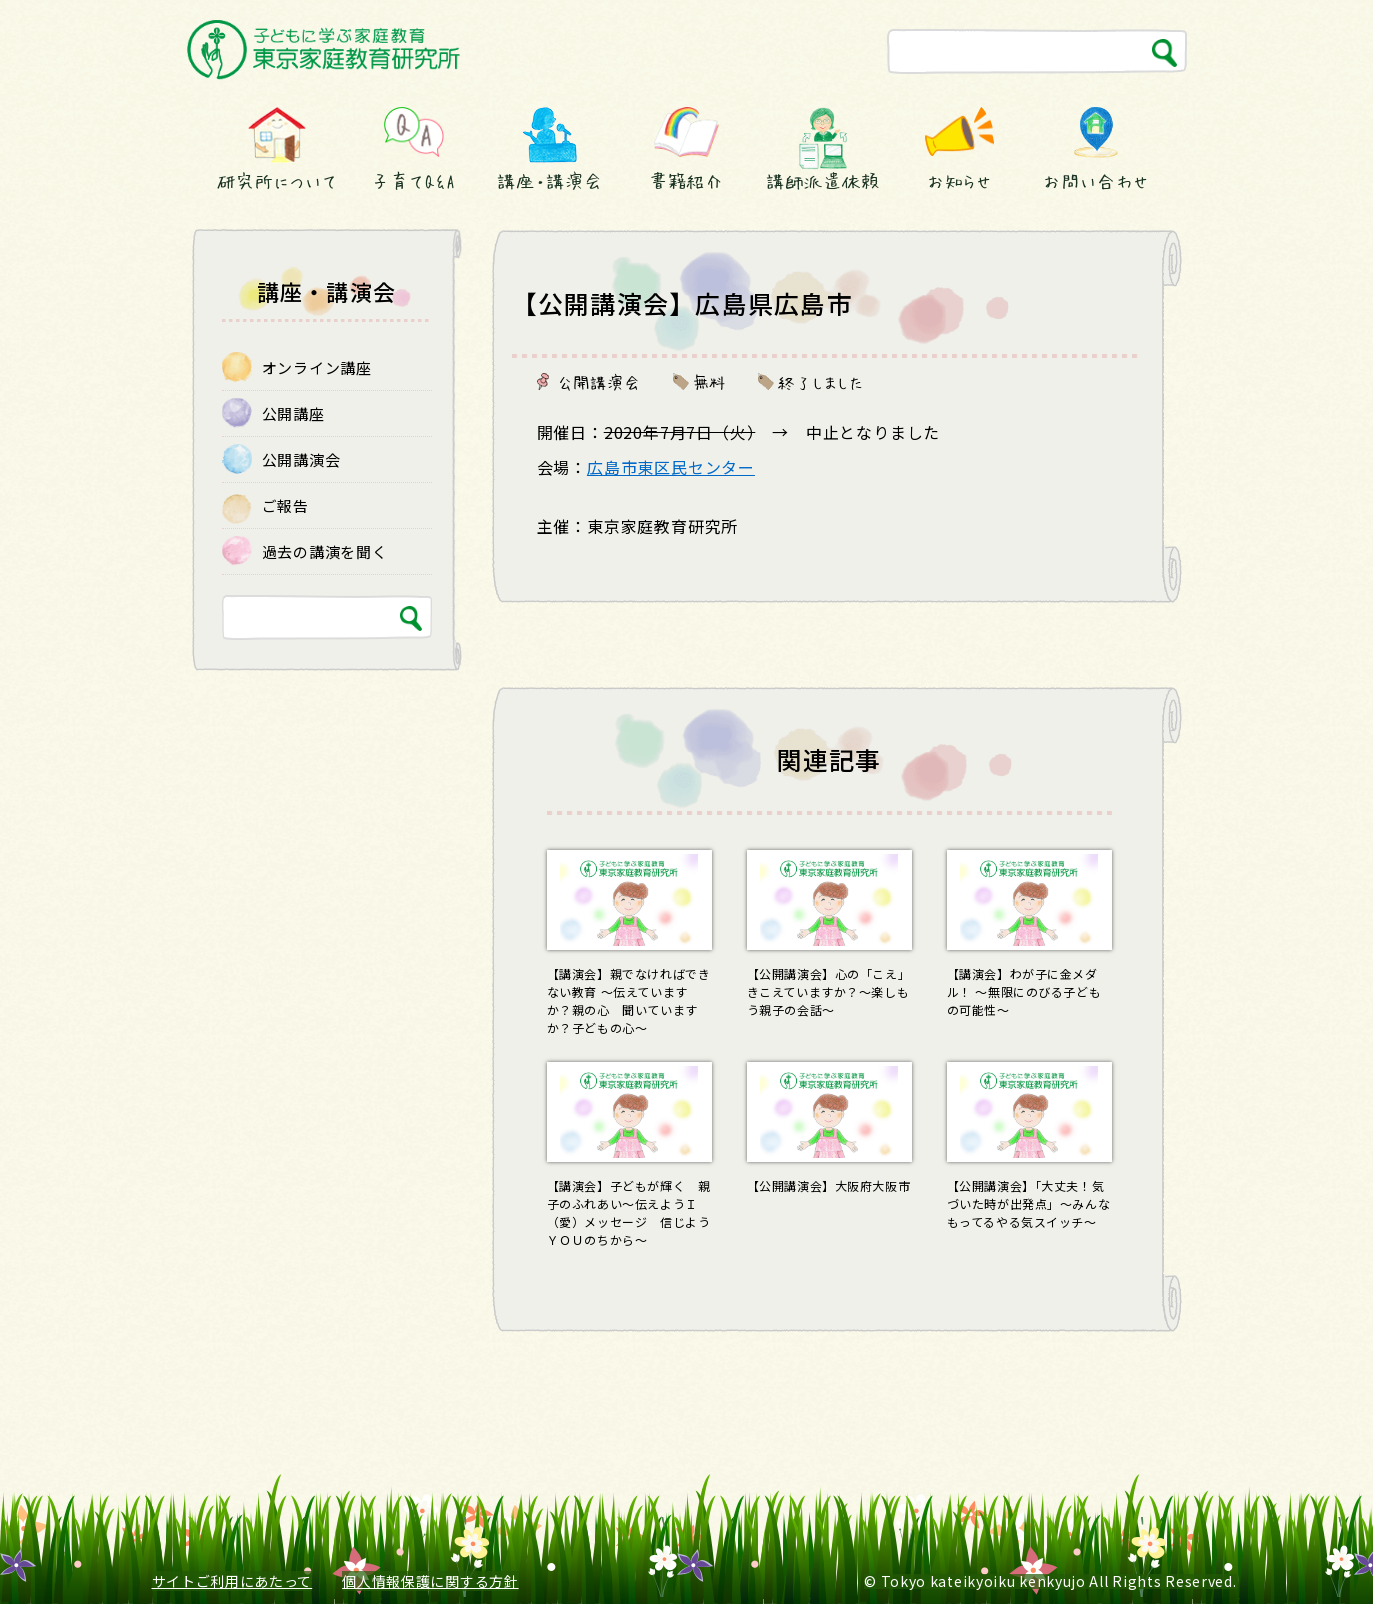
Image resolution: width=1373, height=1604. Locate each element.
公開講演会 (599, 382)
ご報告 (285, 505)
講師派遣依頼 (822, 181)
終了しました (821, 382)
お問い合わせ (1095, 181)
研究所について (277, 181)
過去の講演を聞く (325, 551)
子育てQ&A (413, 181)
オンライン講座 (317, 367)
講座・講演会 (550, 181)
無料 (710, 382)
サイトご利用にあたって (232, 1581)
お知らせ (960, 181)
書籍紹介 (687, 181)
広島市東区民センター (671, 467)
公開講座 (293, 413)
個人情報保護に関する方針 (430, 1581)
